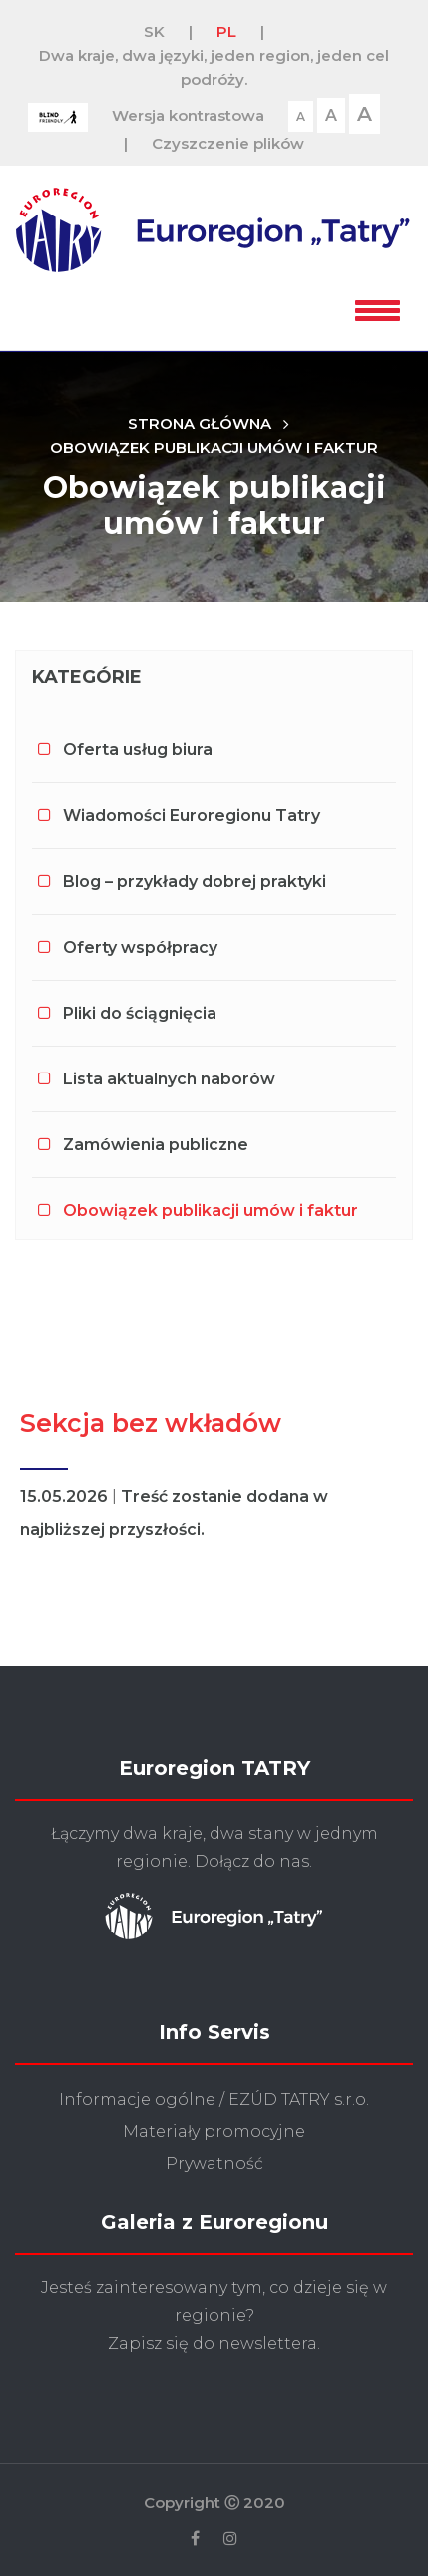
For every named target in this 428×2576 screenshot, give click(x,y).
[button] (377, 307)
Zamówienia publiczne (155, 1144)
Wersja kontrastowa (188, 115)
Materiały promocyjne (214, 2131)
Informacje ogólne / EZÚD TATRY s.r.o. (214, 2099)
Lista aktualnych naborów (169, 1079)
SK (154, 31)
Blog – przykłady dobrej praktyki (194, 881)
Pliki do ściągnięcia (139, 1013)
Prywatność (214, 2163)
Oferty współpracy (140, 947)
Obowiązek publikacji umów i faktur (214, 447)
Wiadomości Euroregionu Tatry (191, 815)
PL (226, 31)
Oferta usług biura (138, 749)
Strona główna (199, 423)
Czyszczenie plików (228, 143)
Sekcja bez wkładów (150, 1423)
